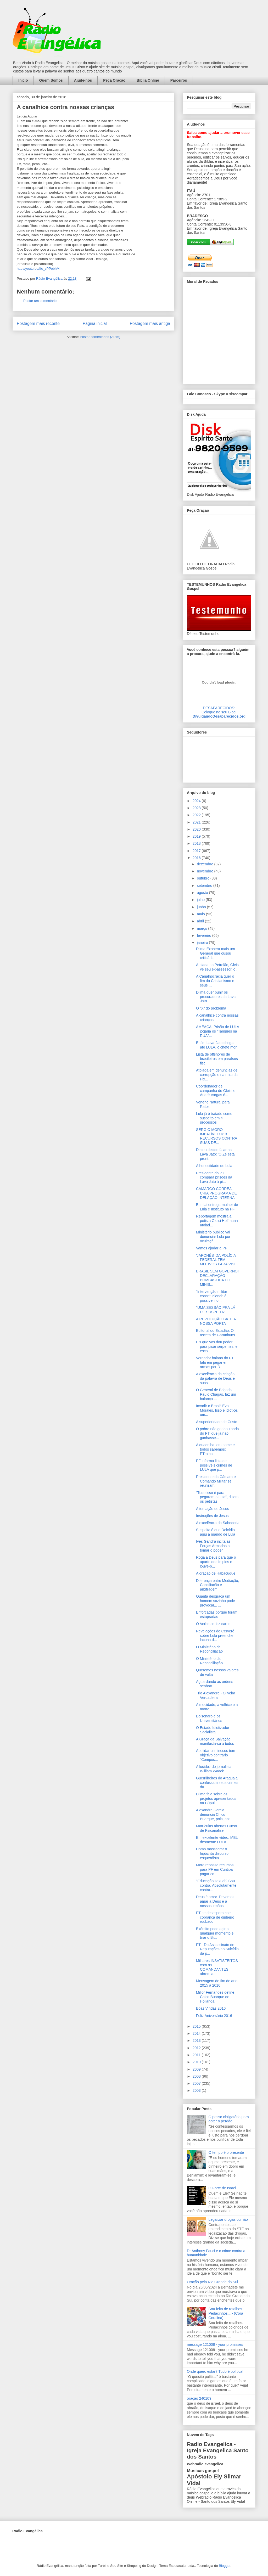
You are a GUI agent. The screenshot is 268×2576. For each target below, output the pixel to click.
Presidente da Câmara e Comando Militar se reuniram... (216, 1481)
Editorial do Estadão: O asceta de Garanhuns (215, 1332)
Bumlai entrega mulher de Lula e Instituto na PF (217, 1207)
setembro (205, 885)
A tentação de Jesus (212, 1509)
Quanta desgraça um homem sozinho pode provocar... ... (215, 1600)
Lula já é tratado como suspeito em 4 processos (214, 1118)
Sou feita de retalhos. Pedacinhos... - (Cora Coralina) (226, 2313)
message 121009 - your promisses (215, 2344)
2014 (197, 2033)
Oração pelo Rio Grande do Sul (212, 2282)
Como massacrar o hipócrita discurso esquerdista (212, 1853)
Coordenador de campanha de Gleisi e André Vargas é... (215, 1090)
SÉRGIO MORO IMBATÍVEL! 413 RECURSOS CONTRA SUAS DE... (216, 1136)
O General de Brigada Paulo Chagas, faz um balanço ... (216, 1394)
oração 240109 (199, 2398)
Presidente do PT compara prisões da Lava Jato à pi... (214, 1177)
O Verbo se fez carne (213, 1624)
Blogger (224, 2566)
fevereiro (204, 935)
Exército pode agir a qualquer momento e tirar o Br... (214, 1933)
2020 (197, 829)
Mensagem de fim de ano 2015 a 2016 (216, 1983)
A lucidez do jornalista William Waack (213, 1769)
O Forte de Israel (222, 2188)
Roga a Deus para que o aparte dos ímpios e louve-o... (216, 1561)
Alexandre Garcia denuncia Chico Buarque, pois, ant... (214, 1814)
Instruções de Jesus (212, 1516)
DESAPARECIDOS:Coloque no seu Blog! (219, 710)
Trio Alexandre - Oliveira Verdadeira (215, 1695)
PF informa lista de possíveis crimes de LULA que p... (214, 1465)
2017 (197, 851)
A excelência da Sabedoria (217, 1523)
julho (201, 900)
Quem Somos (51, 80)
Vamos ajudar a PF (211, 1248)
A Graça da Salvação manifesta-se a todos (215, 1741)
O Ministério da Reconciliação (209, 1649)
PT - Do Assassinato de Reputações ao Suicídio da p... (217, 1949)
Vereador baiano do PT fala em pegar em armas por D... (215, 1362)
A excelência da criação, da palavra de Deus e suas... (216, 1378)
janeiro (203, 942)
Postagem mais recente (38, 323)
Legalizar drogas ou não (228, 2219)
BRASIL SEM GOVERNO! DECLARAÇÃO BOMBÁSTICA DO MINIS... (217, 1277)
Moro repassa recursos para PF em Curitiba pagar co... (214, 1869)
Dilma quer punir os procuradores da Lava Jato (216, 996)
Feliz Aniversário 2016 (214, 2016)
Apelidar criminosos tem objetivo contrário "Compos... (215, 1755)
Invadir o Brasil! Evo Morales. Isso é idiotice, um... (217, 1410)
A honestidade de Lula (214, 1166)
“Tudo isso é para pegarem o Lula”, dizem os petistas (217, 1497)
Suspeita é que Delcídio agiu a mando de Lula (215, 1532)
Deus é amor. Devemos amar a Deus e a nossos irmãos (215, 1901)
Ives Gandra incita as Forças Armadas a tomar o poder (213, 1545)
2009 (197, 2069)
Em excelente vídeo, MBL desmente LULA (217, 1839)
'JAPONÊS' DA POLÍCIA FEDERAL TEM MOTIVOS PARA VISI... (217, 1259)
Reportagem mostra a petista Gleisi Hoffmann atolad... (217, 1220)
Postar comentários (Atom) (100, 337)
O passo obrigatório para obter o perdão (229, 2119)
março (202, 928)
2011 (197, 2055)
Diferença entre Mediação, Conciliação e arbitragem (217, 1585)
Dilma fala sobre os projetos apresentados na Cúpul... (216, 1798)
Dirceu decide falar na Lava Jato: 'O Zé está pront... (215, 1154)
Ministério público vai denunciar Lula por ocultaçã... (213, 1236)
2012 (197, 2048)
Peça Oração (114, 80)
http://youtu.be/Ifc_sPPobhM (38, 268)
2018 (197, 843)
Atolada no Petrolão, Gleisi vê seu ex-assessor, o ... (217, 967)
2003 (197, 2090)
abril (201, 921)
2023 (197, 808)
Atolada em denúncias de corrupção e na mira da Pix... (217, 1074)
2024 (197, 801)
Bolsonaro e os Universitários (209, 1718)
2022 (197, 815)
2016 (197, 858)
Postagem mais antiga (150, 323)
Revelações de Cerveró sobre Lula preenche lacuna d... (215, 1635)
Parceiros (178, 80)
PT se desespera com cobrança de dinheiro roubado (215, 1917)
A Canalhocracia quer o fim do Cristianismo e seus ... (215, 980)
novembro (205, 871)
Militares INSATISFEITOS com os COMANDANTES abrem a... (217, 1967)
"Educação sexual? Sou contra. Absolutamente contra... (216, 1885)
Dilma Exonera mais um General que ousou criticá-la (215, 953)
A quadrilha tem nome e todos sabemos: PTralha (215, 1449)
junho (202, 907)
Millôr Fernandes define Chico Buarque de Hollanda (215, 1996)
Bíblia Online (148, 80)
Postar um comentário (40, 301)
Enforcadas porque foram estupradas (216, 1614)
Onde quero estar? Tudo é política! (215, 2371)
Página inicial (95, 323)
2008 (197, 2076)
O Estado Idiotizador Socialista (212, 1730)
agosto (203, 892)
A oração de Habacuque (215, 1573)
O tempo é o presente (226, 2152)
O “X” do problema (211, 1008)
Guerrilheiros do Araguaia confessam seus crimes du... (217, 1782)
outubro (203, 878)
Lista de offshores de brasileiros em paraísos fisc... (217, 1058)
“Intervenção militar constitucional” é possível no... (211, 1296)
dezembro (205, 864)
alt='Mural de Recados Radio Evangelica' (219, 333)
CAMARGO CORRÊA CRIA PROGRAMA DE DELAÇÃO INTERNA (216, 1193)
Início (23, 80)
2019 (197, 836)
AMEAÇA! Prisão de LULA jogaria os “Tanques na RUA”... (217, 1031)
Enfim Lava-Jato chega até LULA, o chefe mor (216, 1045)
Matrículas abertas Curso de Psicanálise (216, 1828)
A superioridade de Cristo (216, 1422)
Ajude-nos (83, 80)
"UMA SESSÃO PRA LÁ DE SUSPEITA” (215, 1309)
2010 (197, 2062)
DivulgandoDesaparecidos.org (219, 716)
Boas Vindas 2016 (211, 2008)
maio (201, 914)
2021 (197, 822)
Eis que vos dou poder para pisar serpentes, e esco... (216, 1346)
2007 (197, 2083)
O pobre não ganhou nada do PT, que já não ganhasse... (217, 1433)
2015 (197, 2026)
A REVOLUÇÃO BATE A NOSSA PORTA (216, 1321)
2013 (197, 2040)
